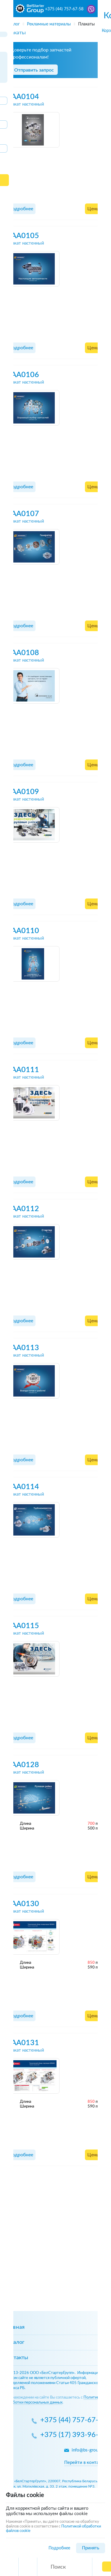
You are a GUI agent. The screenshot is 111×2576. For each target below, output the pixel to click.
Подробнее (21, 208)
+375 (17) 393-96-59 (73, 2435)
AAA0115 (22, 1626)
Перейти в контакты (85, 2462)
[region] (55, 22)
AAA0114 (22, 1487)
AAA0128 (22, 1765)
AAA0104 (22, 97)
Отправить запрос (34, 70)
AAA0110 (22, 931)
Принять (90, 2548)
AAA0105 (22, 236)
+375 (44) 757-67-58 (64, 9)
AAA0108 (22, 653)
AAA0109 (22, 792)
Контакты (16, 2357)
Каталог (14, 2342)
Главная (14, 2327)
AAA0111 (22, 1070)
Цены (93, 208)
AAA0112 (22, 1209)
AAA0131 (22, 2043)
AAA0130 (22, 1904)
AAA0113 (22, 1348)
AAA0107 (22, 514)
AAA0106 (22, 375)
